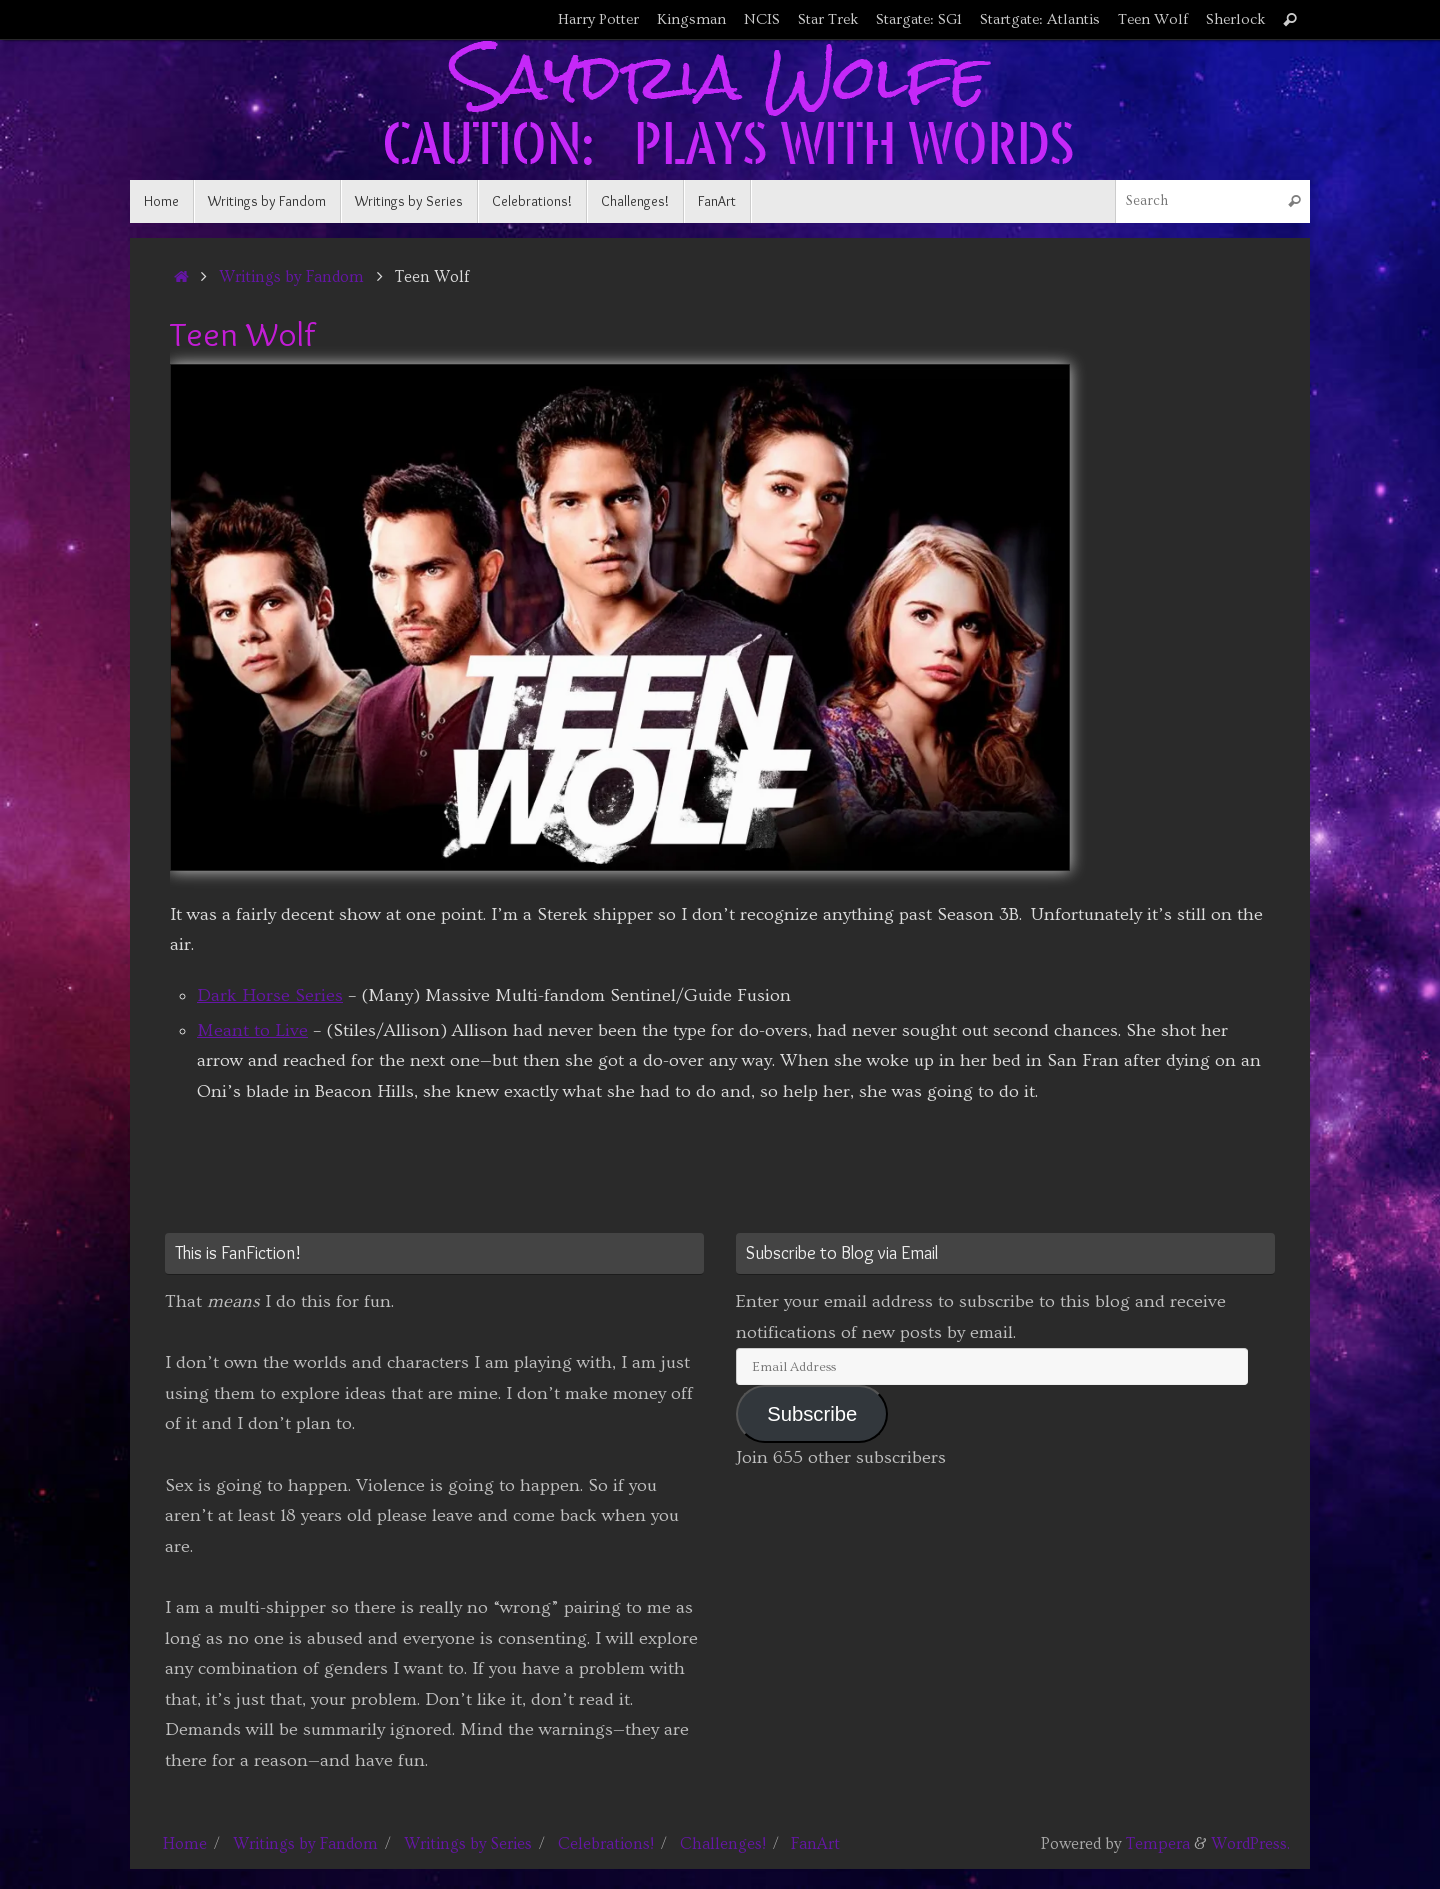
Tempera (1158, 1844)
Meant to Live (252, 1030)
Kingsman (691, 19)
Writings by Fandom (291, 277)
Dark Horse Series (270, 995)
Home (185, 1844)
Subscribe (812, 1414)
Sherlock (1235, 19)
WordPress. (1250, 1844)
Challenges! (723, 1844)
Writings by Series (468, 1844)
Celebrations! (606, 1844)
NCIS (762, 19)
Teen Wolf (1153, 19)
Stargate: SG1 (919, 19)
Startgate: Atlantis (1040, 19)
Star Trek (828, 19)
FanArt (815, 1844)
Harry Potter (598, 19)
